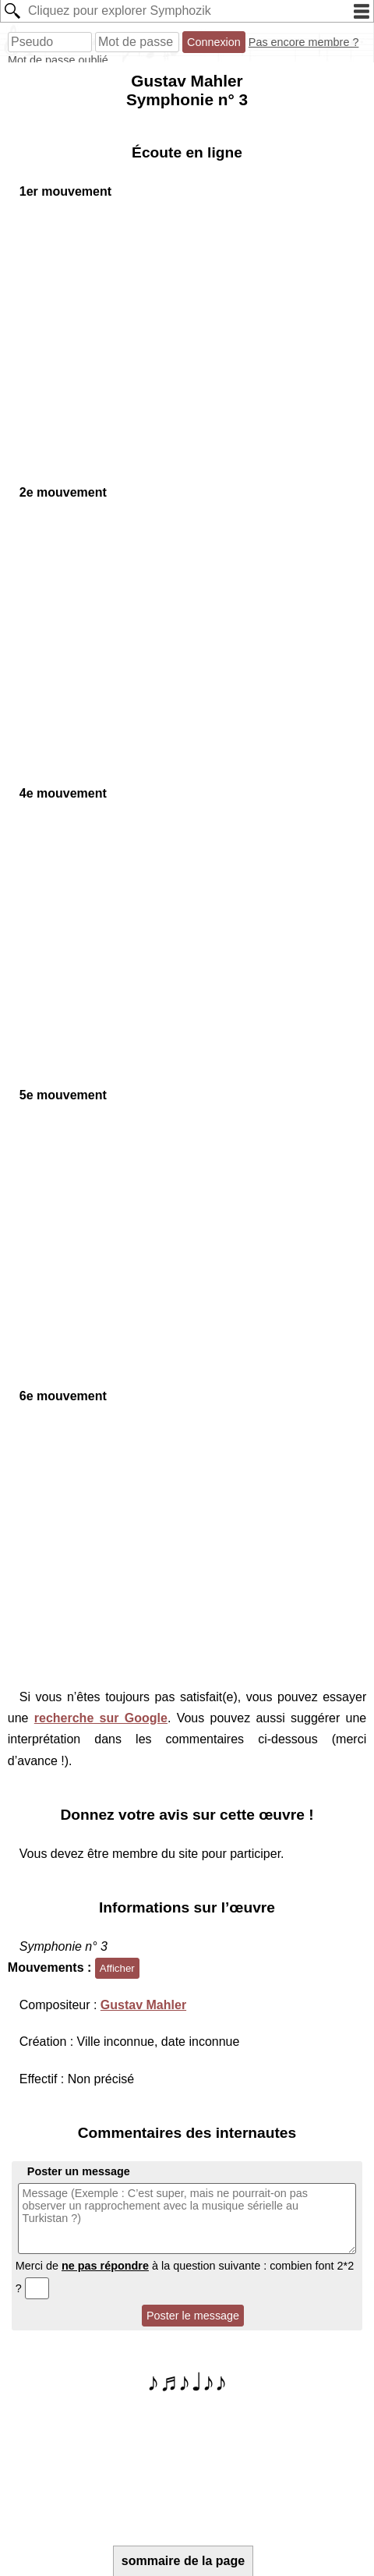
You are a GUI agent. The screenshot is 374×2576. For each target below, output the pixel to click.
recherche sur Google (101, 1718)
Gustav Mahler (143, 2005)
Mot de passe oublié (58, 60)
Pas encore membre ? (304, 42)
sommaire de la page (183, 2560)
